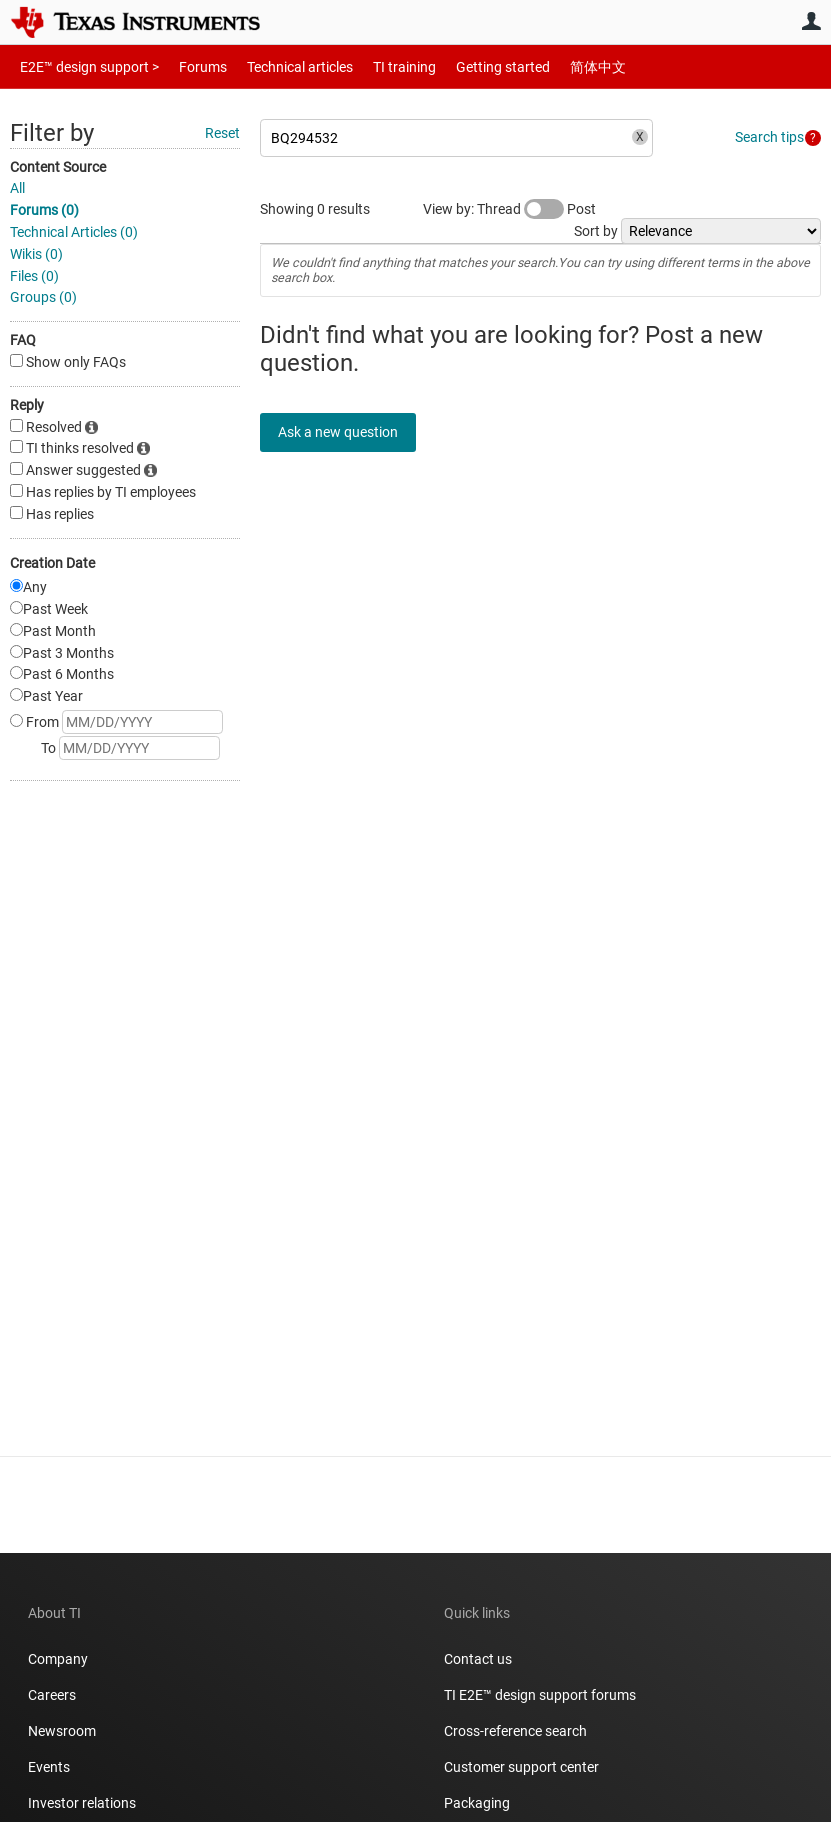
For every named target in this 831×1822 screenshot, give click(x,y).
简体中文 (556, 66)
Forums (187, 66)
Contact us (478, 1659)
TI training (377, 66)
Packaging (477, 1803)
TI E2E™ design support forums (540, 1695)
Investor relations (82, 1803)
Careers (52, 1695)
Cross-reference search (515, 1731)
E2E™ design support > (83, 66)
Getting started (468, 66)
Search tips (769, 137)
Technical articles (279, 66)
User (811, 21)
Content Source (58, 167)
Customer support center (521, 1767)
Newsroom (62, 1731)
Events (49, 1767)
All (17, 188)
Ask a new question (350, 432)
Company (58, 1659)
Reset (222, 133)
